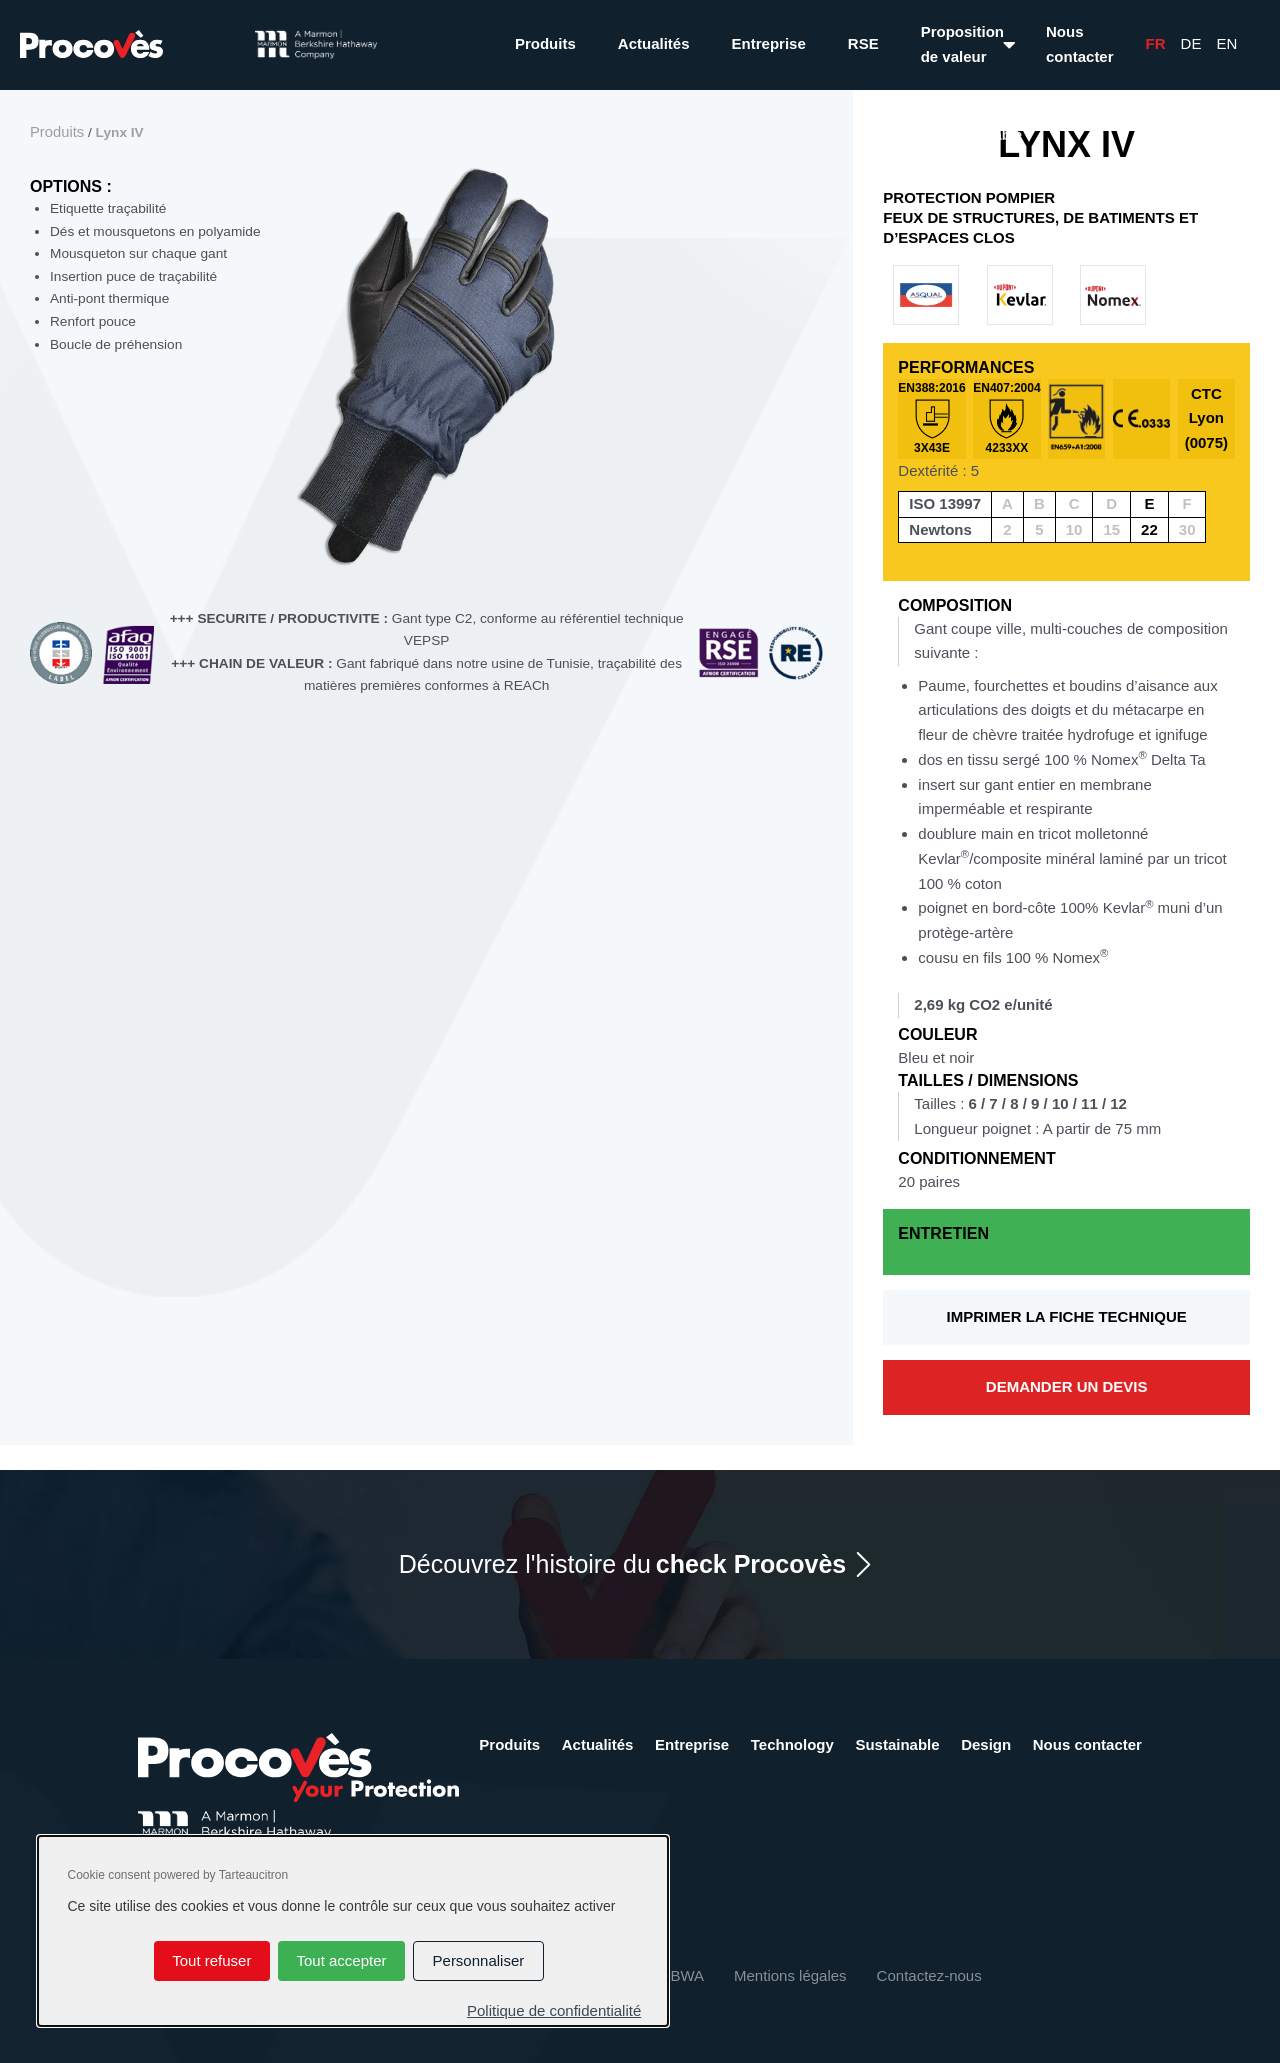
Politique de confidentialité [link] (554, 2010)
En (1226, 43)
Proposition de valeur (962, 44)
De (1191, 43)
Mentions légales (790, 1975)
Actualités (654, 43)
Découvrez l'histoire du (623, 1564)
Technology (792, 1744)
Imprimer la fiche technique (1067, 1316)
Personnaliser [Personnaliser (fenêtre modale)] (479, 1960)
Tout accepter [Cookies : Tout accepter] (341, 1960)
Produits (545, 43)
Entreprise (769, 43)
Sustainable (897, 1744)
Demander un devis (1067, 1386)
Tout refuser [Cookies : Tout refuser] (211, 1960)
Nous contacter (1080, 44)
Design (986, 1744)
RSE (863, 43)
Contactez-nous (929, 1975)
